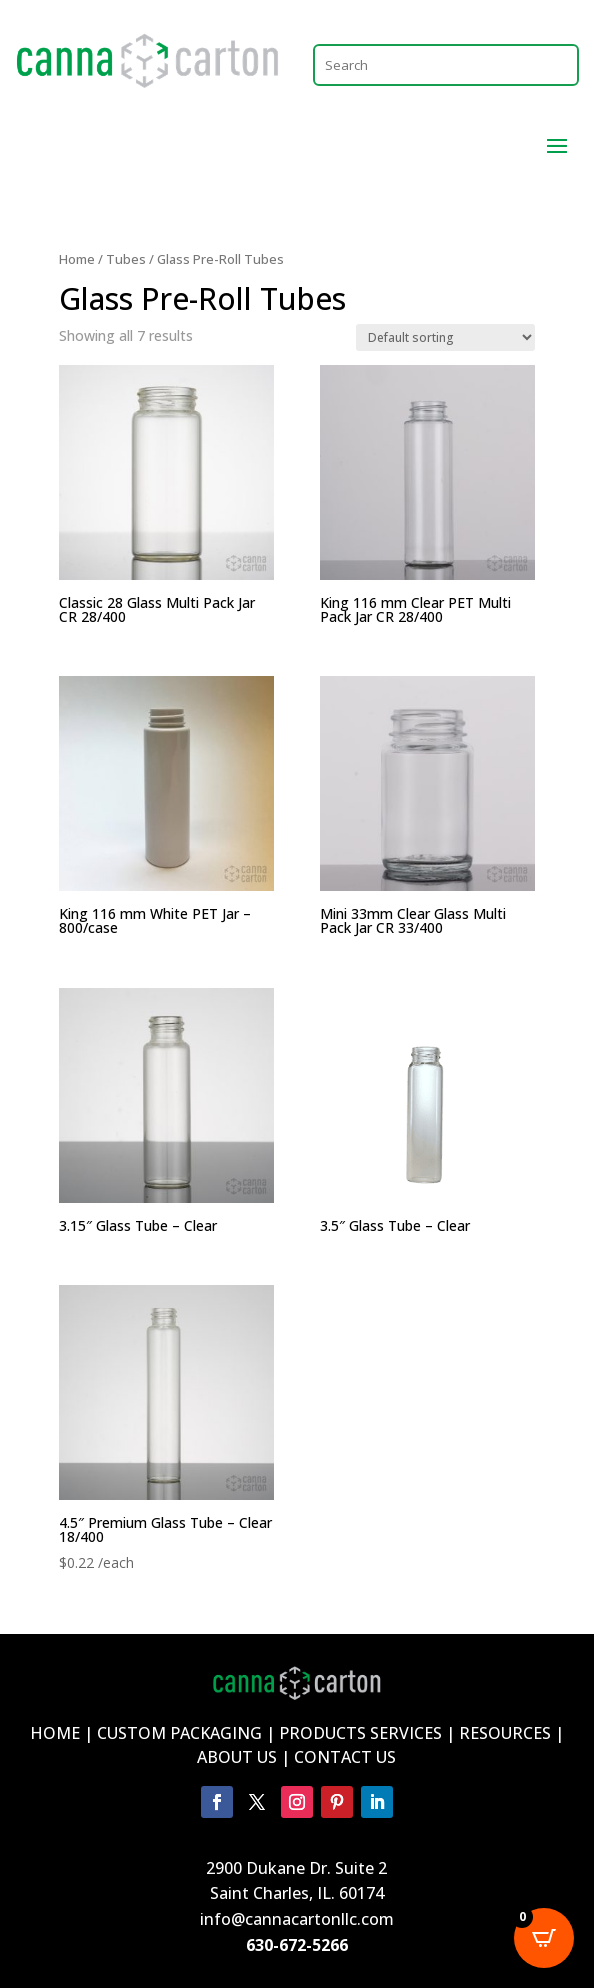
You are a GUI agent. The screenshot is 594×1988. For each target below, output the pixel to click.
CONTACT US (345, 1757)
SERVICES (406, 1733)
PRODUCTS (322, 1733)
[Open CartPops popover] (544, 1938)
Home (77, 259)
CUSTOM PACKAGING (181, 1733)
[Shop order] (445, 337)
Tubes (126, 259)
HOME (55, 1733)
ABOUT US (237, 1757)
